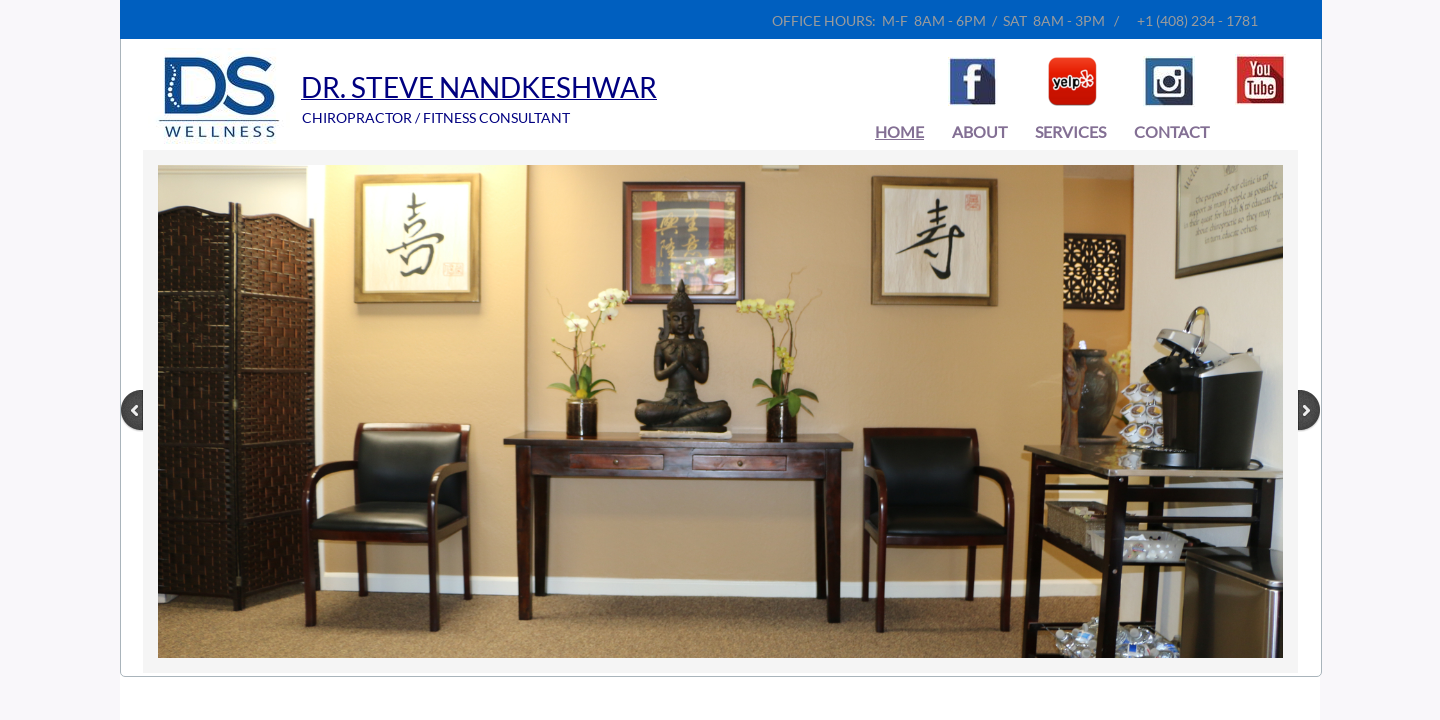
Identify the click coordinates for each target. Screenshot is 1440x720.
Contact (1171, 131)
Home (899, 131)
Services (1070, 131)
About (979, 131)
